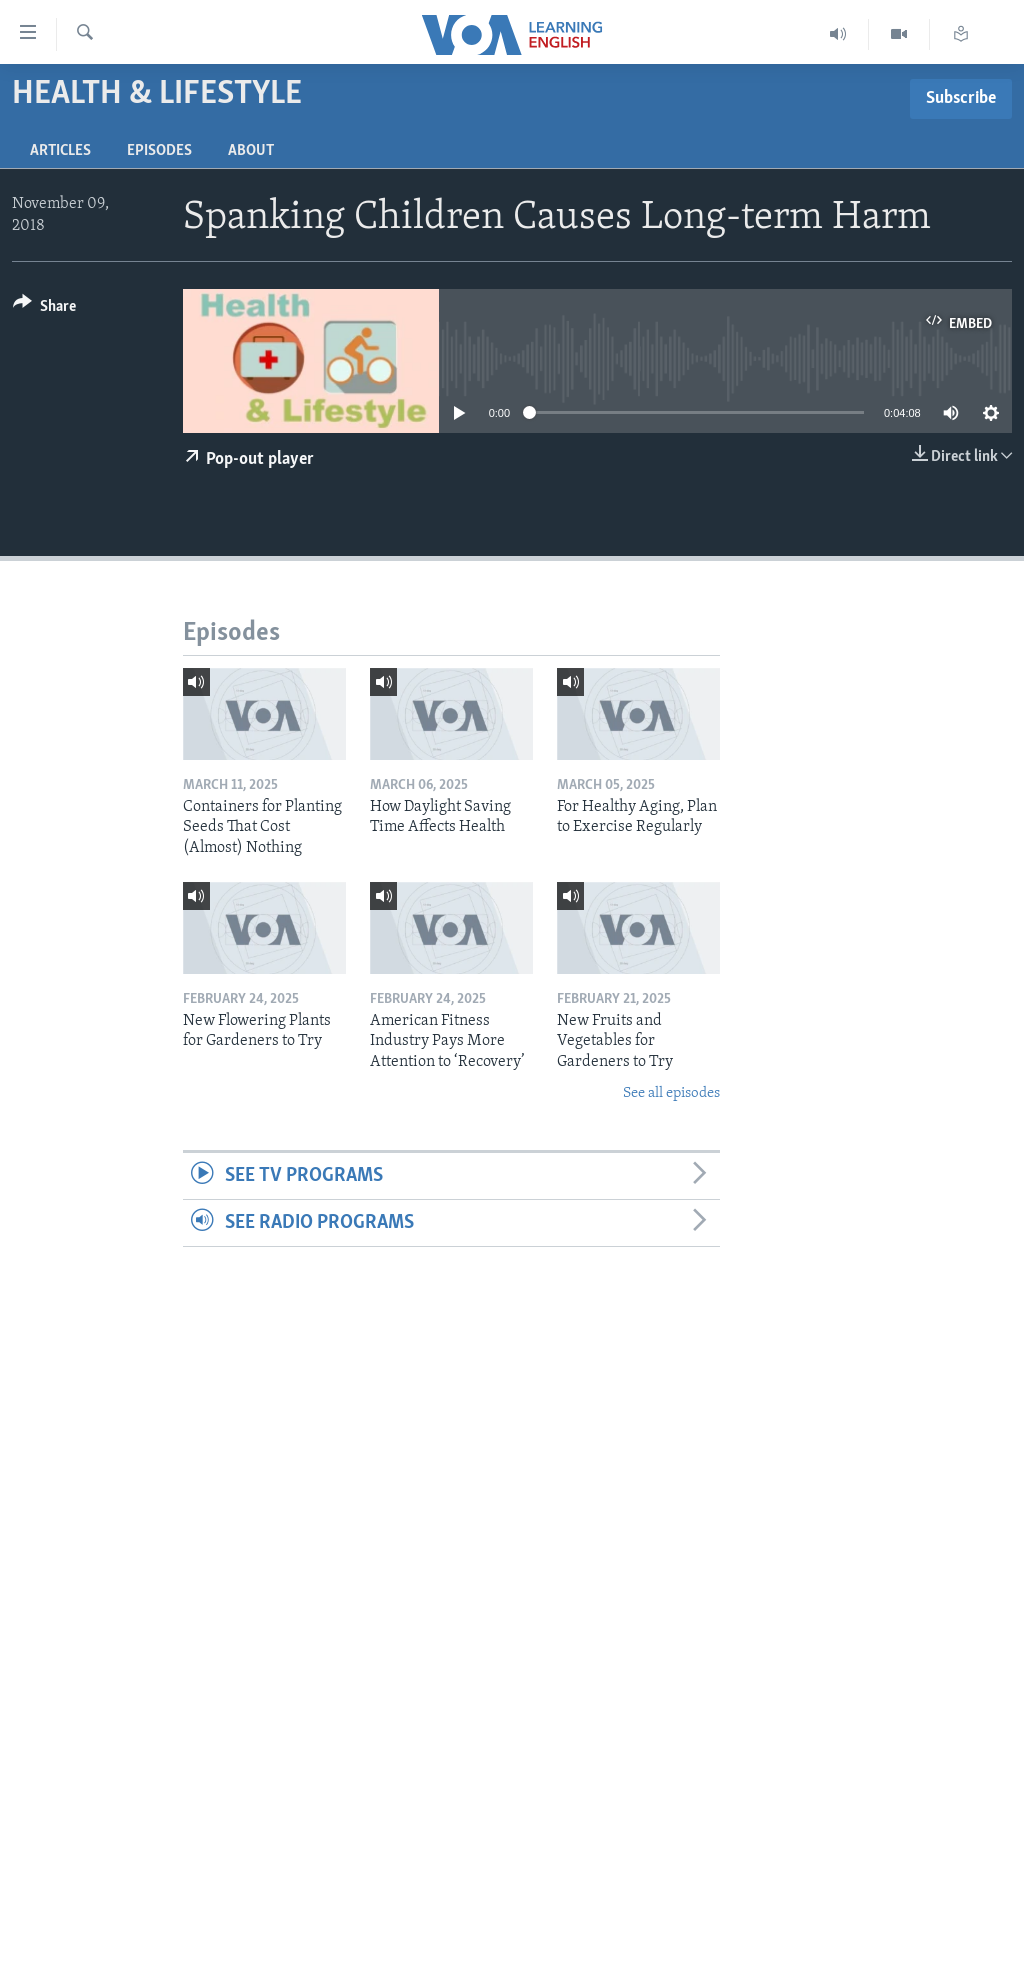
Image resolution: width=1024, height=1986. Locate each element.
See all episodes (671, 1093)
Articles (60, 151)
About (251, 151)
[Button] (44, 309)
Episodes (159, 151)
